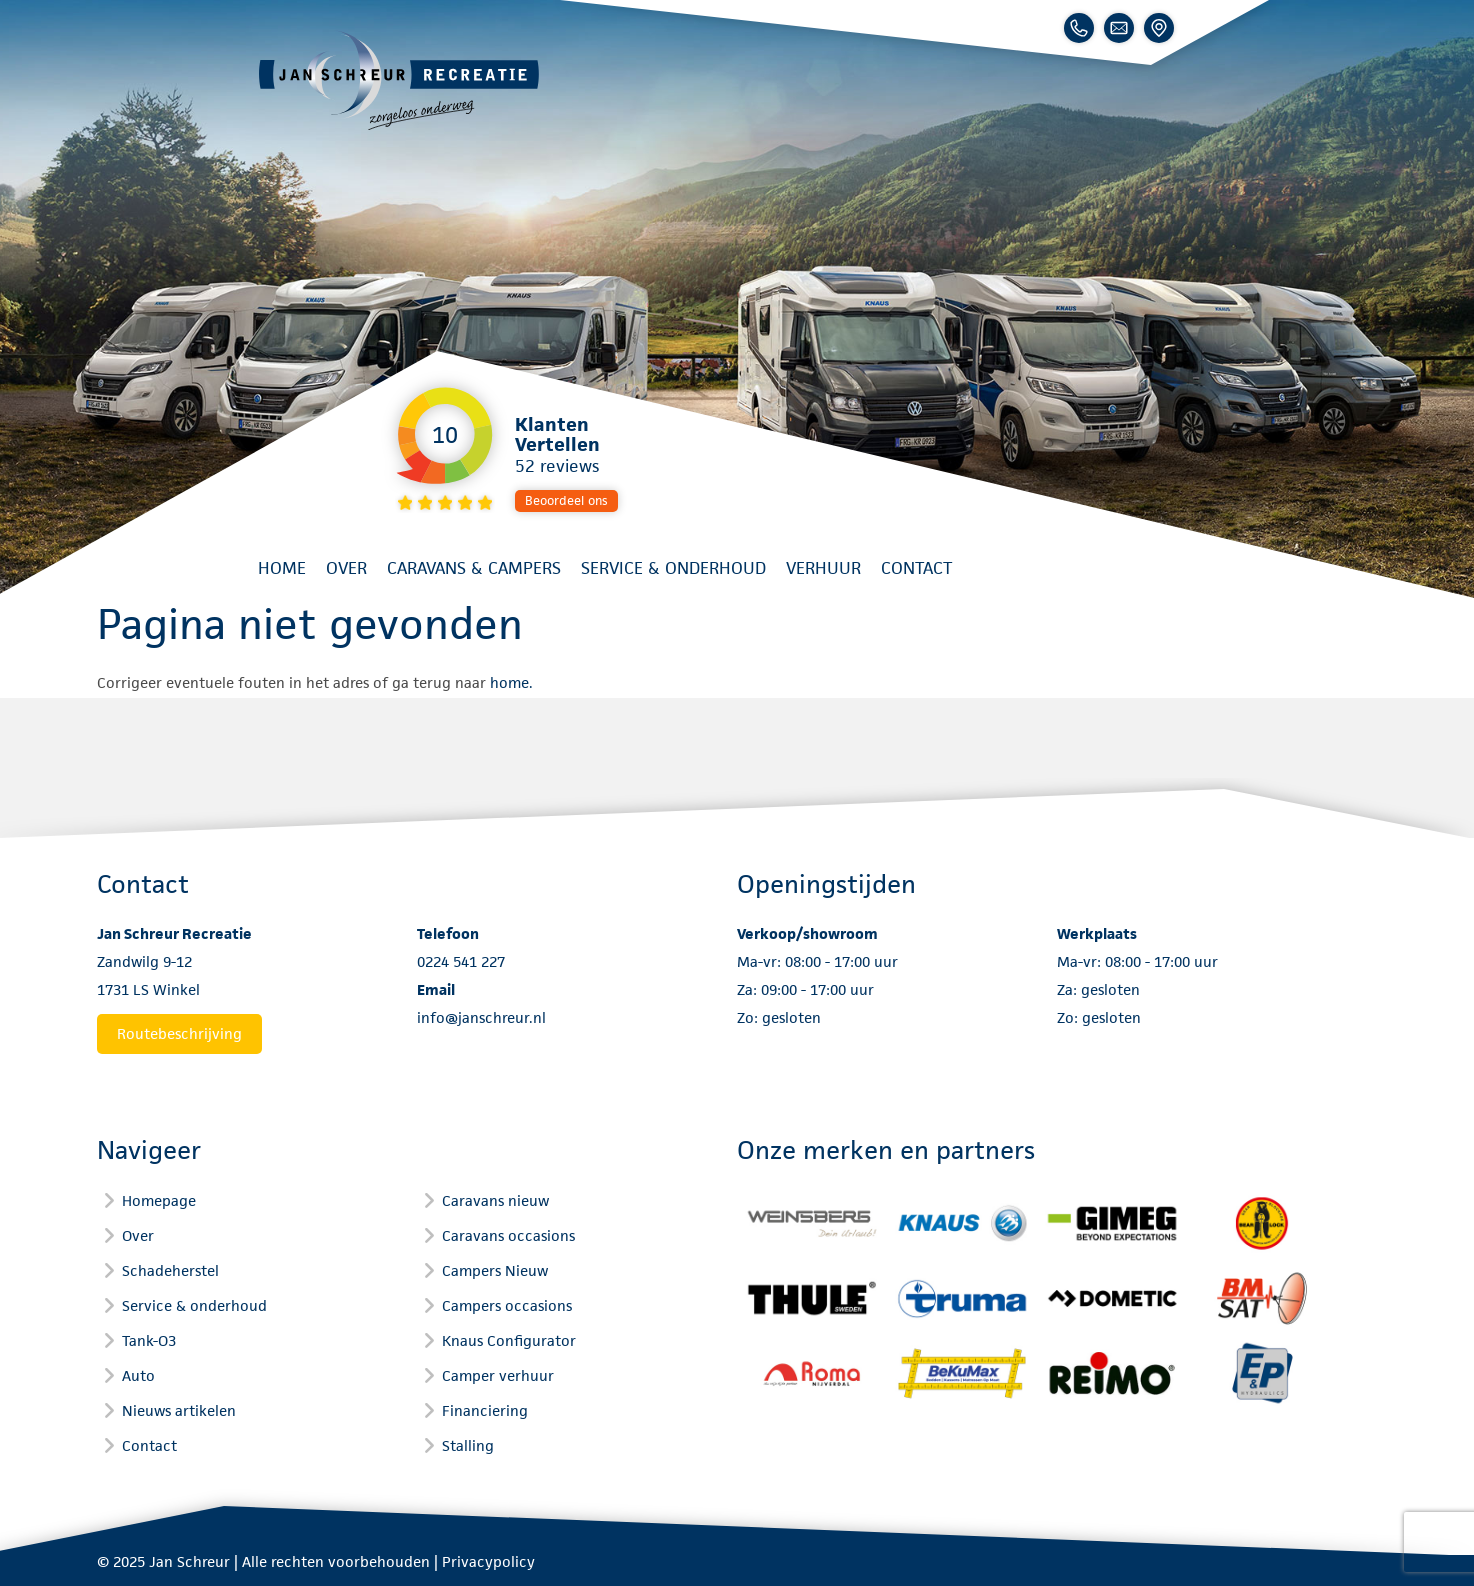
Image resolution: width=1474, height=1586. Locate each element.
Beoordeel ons (566, 500)
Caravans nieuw (495, 1200)
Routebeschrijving (179, 1033)
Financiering (485, 1410)
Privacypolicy (488, 1561)
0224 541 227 (461, 961)
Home (282, 568)
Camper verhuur (498, 1375)
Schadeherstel (170, 1270)
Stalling (468, 1445)
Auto (138, 1375)
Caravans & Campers (474, 568)
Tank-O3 (149, 1340)
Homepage (159, 1200)
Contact (916, 568)
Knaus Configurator (509, 1340)
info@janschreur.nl (481, 1017)
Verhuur (823, 568)
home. (511, 682)
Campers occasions (507, 1305)
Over (346, 568)
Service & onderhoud (673, 568)
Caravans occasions (508, 1235)
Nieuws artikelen (179, 1410)
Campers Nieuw (495, 1270)
